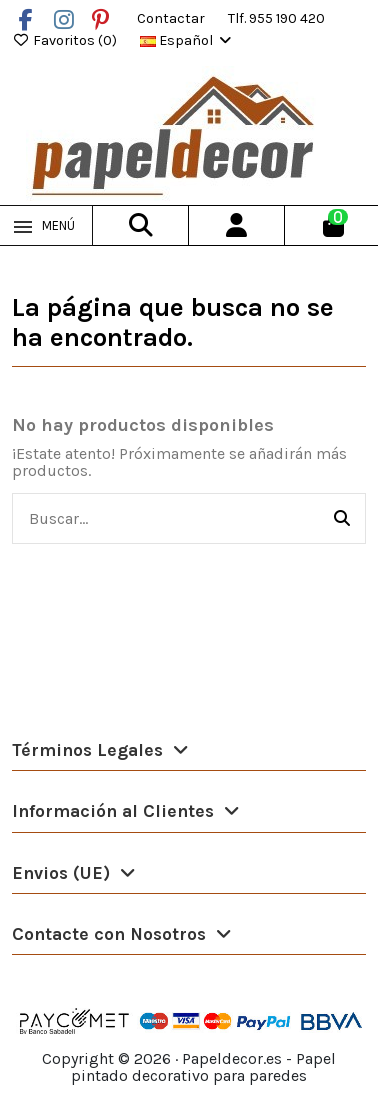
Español (187, 40)
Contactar (172, 18)
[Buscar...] (342, 519)
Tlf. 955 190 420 (276, 18)
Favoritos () (66, 40)
